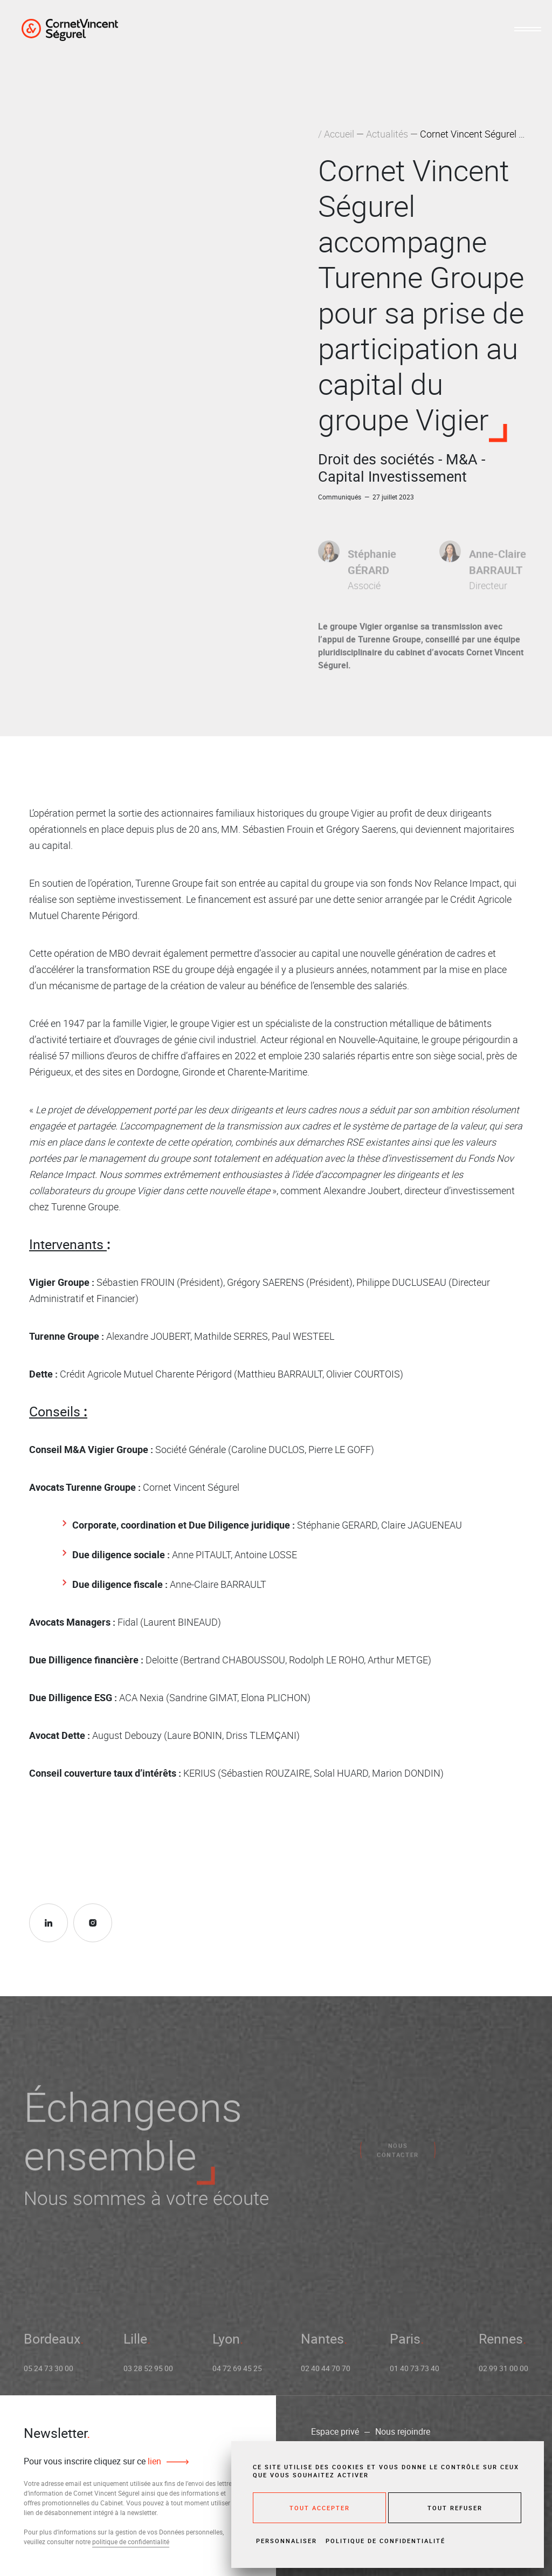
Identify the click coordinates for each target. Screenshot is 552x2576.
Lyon (226, 2345)
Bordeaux (52, 2345)
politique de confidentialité (130, 2541)
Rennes (501, 2345)
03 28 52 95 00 (148, 2374)
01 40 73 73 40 (414, 2374)
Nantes (322, 2345)
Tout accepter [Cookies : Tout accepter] (319, 2508)
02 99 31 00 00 (503, 2374)
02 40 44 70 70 (325, 2374)
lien (153, 2461)
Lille (135, 2345)
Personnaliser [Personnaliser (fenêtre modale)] (286, 2541)
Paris (405, 2345)
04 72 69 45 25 (237, 2374)
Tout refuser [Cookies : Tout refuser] (454, 2508)
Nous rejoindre (402, 2431)
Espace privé (335, 2431)
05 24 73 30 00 (48, 2374)
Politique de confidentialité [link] (385, 2541)
